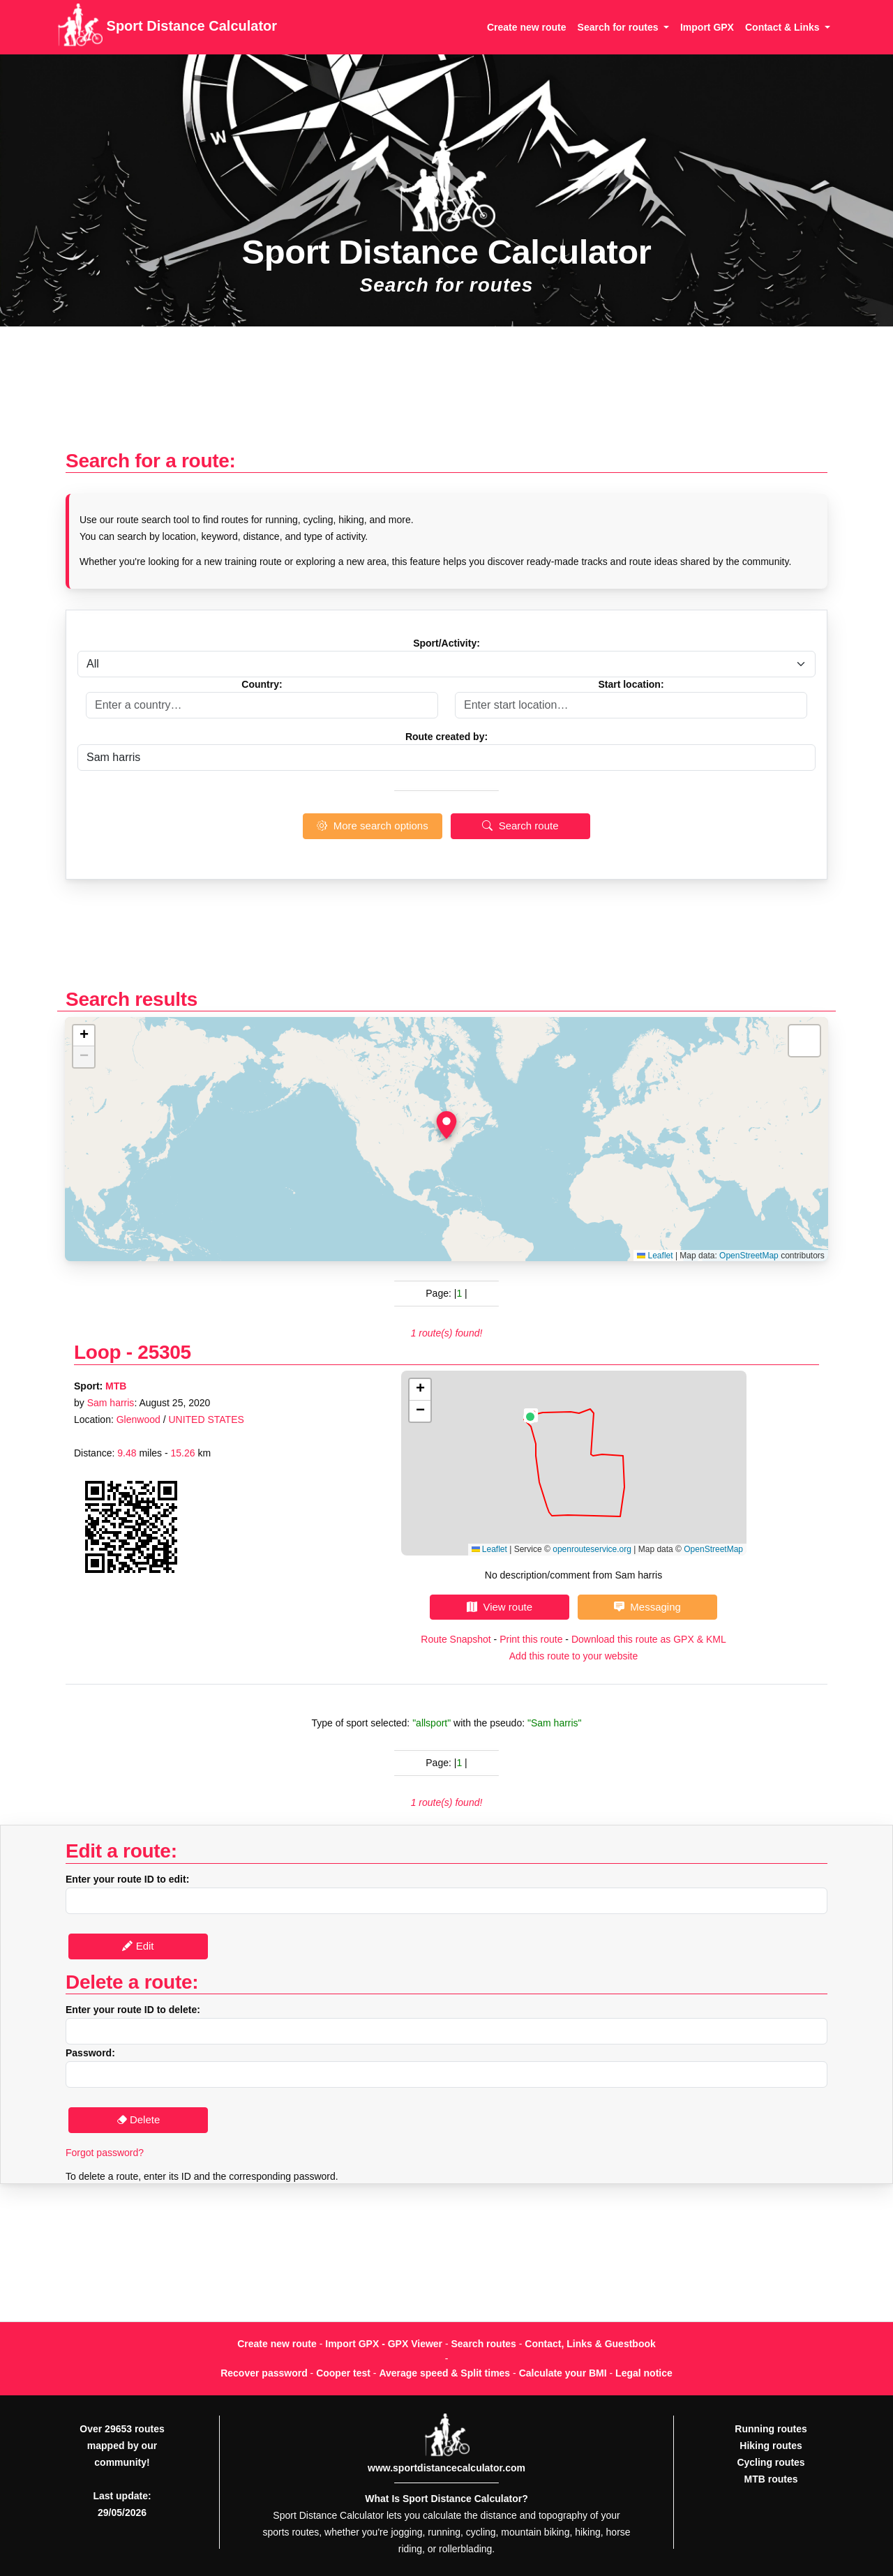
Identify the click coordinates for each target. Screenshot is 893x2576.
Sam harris (111, 1402)
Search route (520, 825)
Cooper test (343, 2373)
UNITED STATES (205, 1419)
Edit (137, 1946)
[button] (446, 1125)
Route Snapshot (455, 1639)
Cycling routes (770, 2462)
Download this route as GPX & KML (648, 1639)
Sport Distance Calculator (167, 27)
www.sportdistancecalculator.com (446, 2467)
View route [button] (499, 1607)
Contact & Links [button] (783, 27)
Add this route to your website (573, 1656)
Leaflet (655, 1255)
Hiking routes (771, 2445)
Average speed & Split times (444, 2373)
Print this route (531, 1639)
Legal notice (644, 2373)
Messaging (647, 1607)
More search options (372, 825)
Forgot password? (105, 2152)
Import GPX (707, 27)
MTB (115, 1386)
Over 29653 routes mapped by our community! (122, 2445)
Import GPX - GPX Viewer (383, 2343)
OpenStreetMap (749, 1255)
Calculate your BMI (563, 2373)
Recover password (264, 2373)
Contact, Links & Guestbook (590, 2343)
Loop (97, 1352)
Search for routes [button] (619, 27)
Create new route (526, 27)
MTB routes (771, 2479)
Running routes (770, 2428)
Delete (138, 2119)
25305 (163, 1352)
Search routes (483, 2343)
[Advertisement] (446, 395)
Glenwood (138, 1419)
